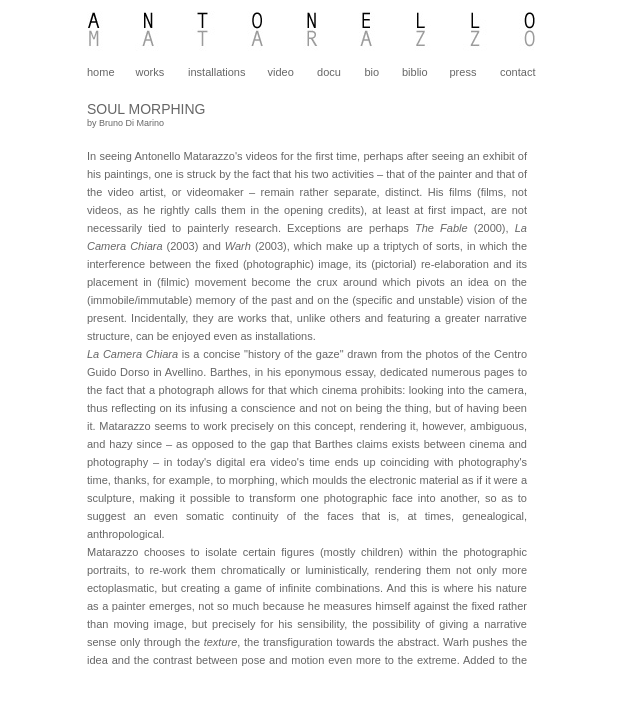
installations (216, 72)
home (101, 72)
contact (517, 72)
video (281, 72)
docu (329, 72)
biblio (415, 72)
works (150, 72)
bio (371, 72)
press (463, 72)
